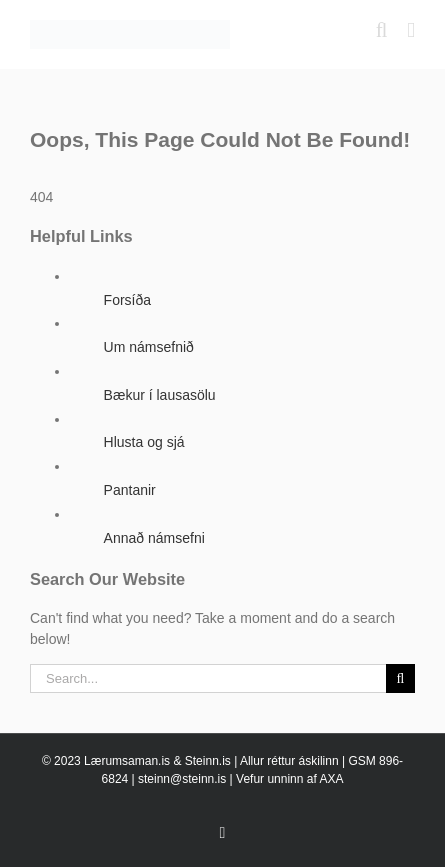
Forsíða (127, 300)
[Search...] (208, 678)
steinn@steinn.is (182, 779)
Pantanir (130, 490)
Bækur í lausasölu (160, 395)
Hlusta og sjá (144, 442)
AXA (331, 779)
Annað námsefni (154, 538)
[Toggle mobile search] (382, 30)
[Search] (400, 678)
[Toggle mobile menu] (411, 30)
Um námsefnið (149, 347)
